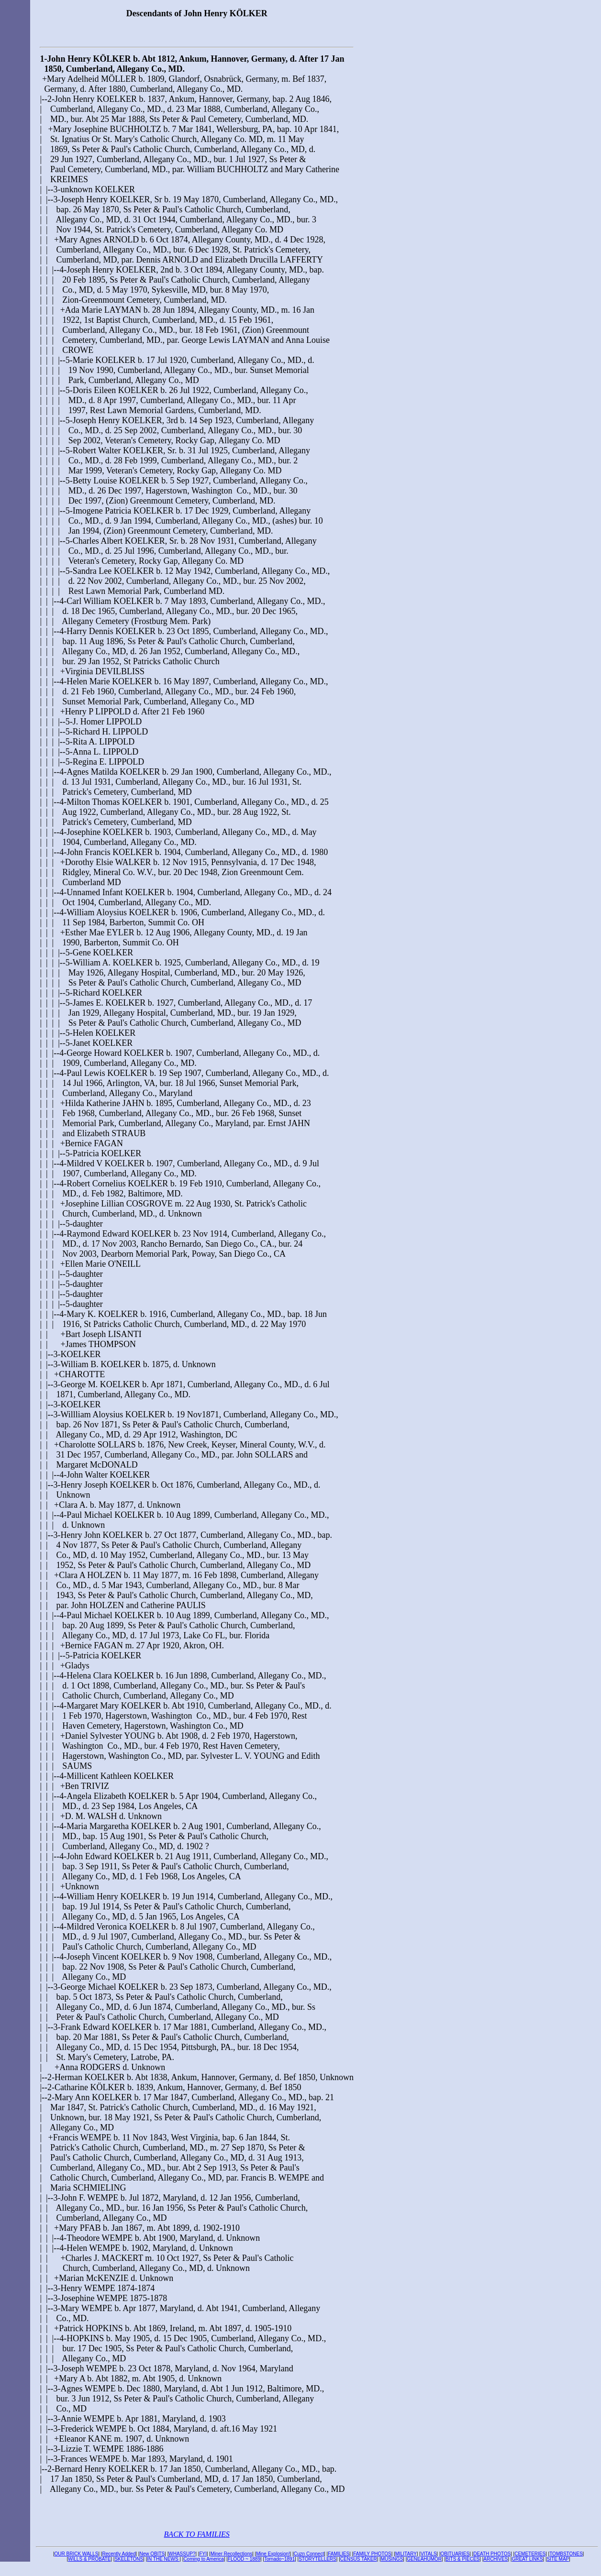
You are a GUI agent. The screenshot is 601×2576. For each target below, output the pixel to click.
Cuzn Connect (309, 2556)
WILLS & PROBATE (89, 2562)
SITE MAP (558, 2562)
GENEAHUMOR (424, 2562)
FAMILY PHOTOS (372, 2556)
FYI (203, 2556)
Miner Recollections (231, 2556)
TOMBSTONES (566, 2556)
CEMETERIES (529, 2556)
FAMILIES (338, 2556)
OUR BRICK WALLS (77, 2556)
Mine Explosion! (273, 2556)
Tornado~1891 (279, 2562)
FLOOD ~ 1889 (244, 2562)
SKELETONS (128, 2562)
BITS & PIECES (462, 2562)
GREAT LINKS (527, 2562)
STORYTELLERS (317, 2562)
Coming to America (203, 2562)
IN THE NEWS (163, 2562)
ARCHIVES (495, 2562)
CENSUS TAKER (358, 2562)
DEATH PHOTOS (492, 2556)
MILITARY (406, 2556)
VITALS (429, 2556)
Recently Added (118, 2556)
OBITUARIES (455, 2556)
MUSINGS (392, 2562)
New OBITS (152, 2556)
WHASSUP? (181, 2556)
